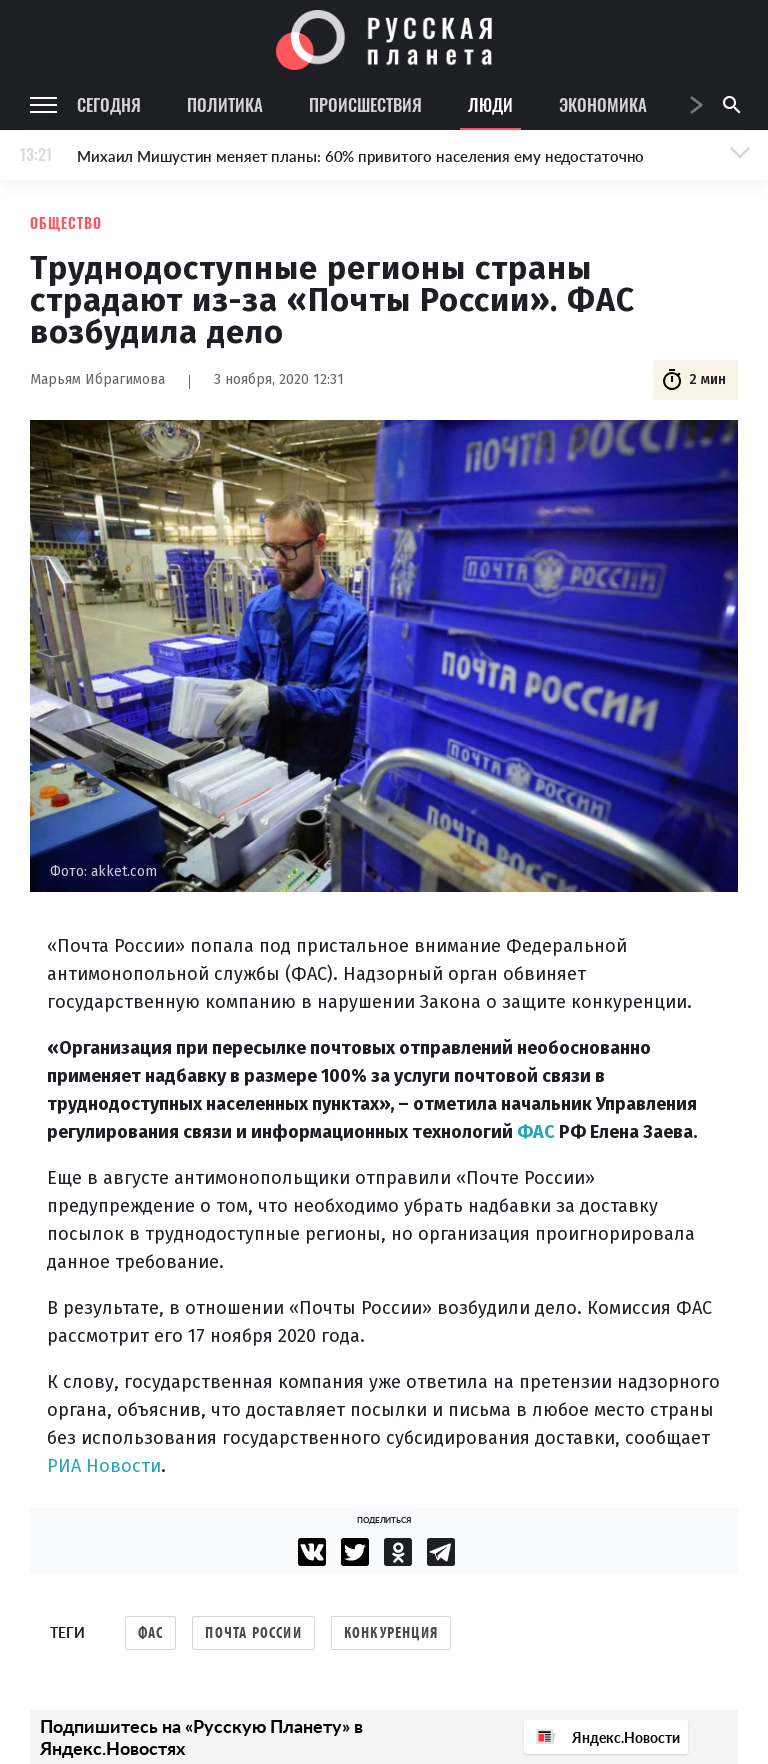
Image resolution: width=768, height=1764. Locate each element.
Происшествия (365, 104)
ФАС (536, 1132)
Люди (490, 104)
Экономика (603, 104)
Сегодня (109, 104)
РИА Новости (104, 1466)
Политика (225, 104)
